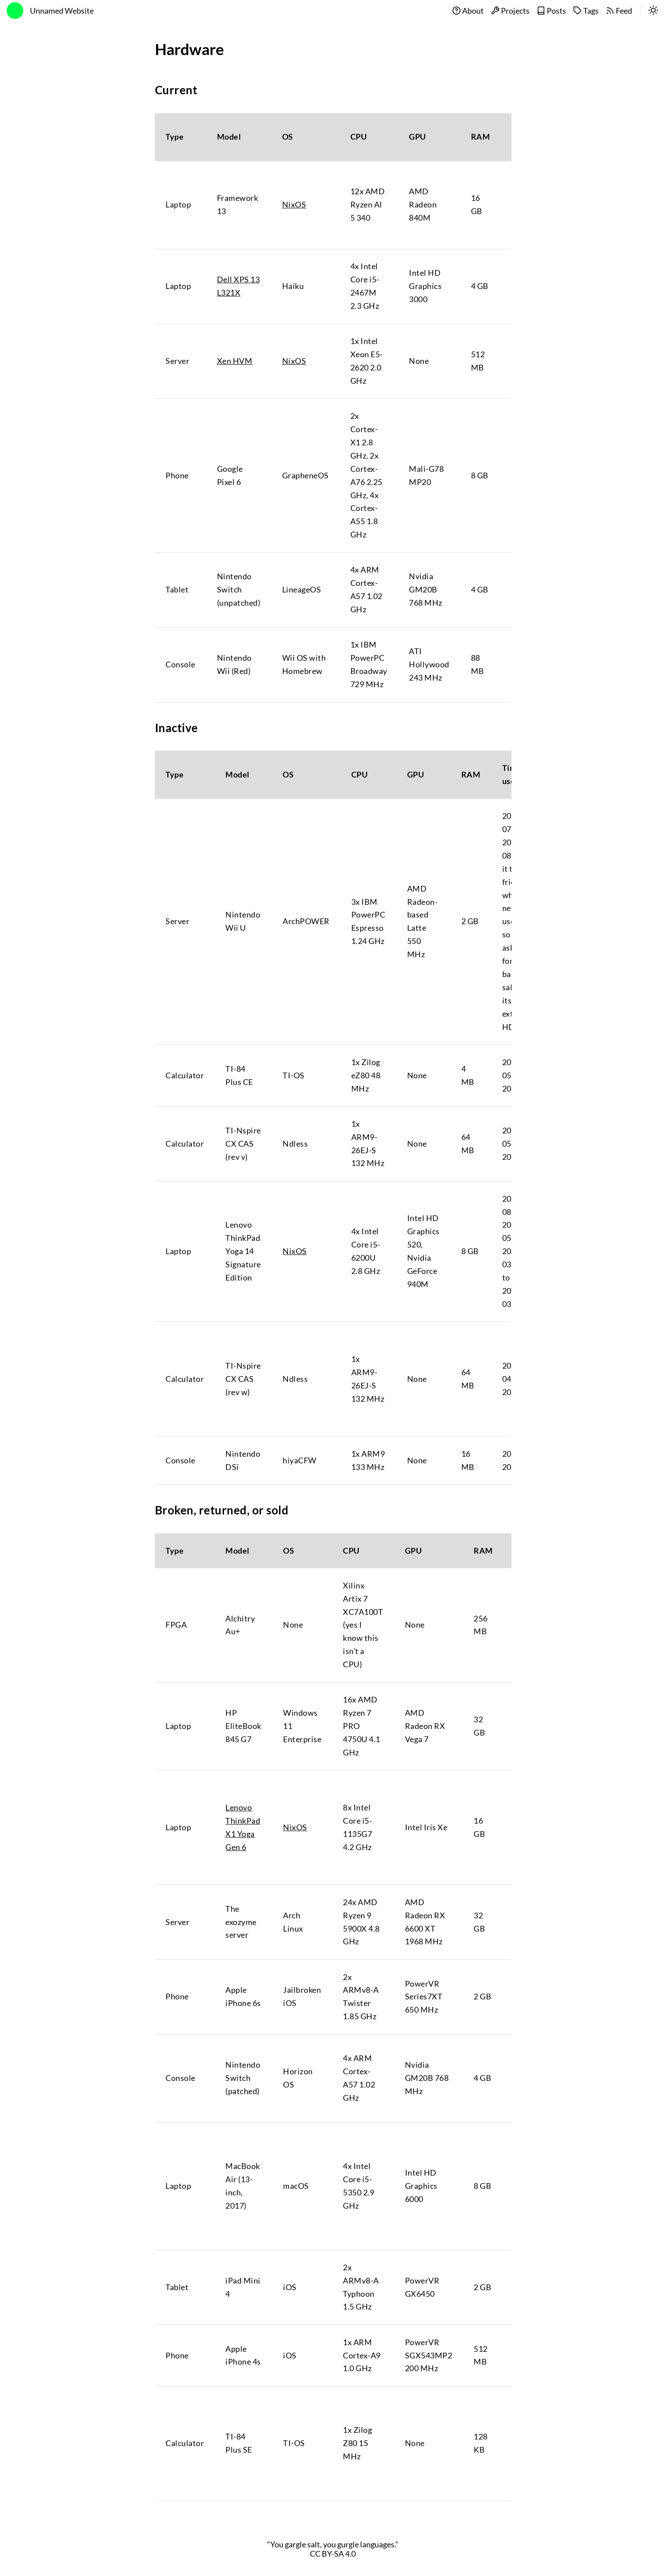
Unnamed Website (62, 10)
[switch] (653, 11)
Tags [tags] (586, 10)
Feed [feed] (619, 10)
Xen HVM (235, 361)
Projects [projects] (510, 10)
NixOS (294, 204)
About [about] (468, 10)
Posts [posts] (551, 10)
